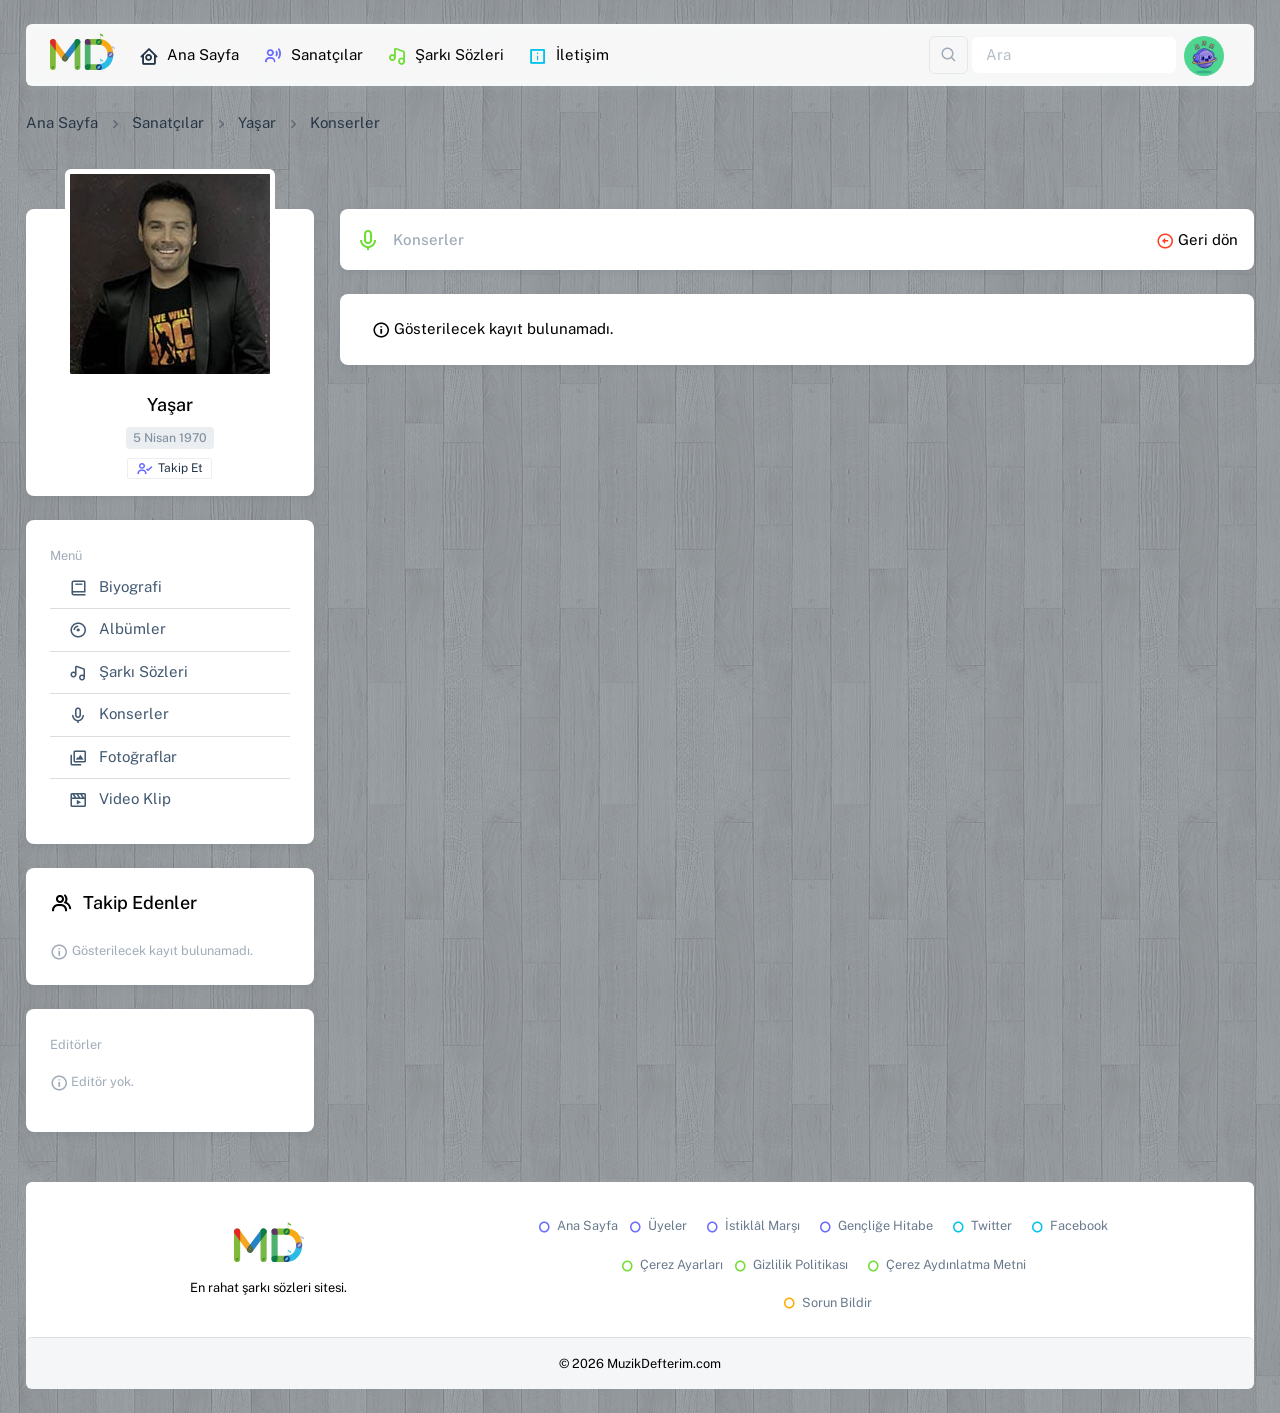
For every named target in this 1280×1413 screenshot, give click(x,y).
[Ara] (1074, 55)
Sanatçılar (313, 56)
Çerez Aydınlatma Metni (945, 1264)
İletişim (568, 56)
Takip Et (169, 469)
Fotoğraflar (123, 757)
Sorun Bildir (826, 1302)
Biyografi (115, 587)
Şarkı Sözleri (445, 56)
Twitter (980, 1225)
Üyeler (656, 1225)
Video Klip (120, 799)
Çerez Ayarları (670, 1264)
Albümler (117, 629)
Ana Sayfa (189, 56)
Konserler (119, 714)
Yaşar (257, 122)
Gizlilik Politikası (789, 1264)
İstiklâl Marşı (751, 1225)
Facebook (1068, 1225)
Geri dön (1197, 239)
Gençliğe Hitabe (874, 1225)
